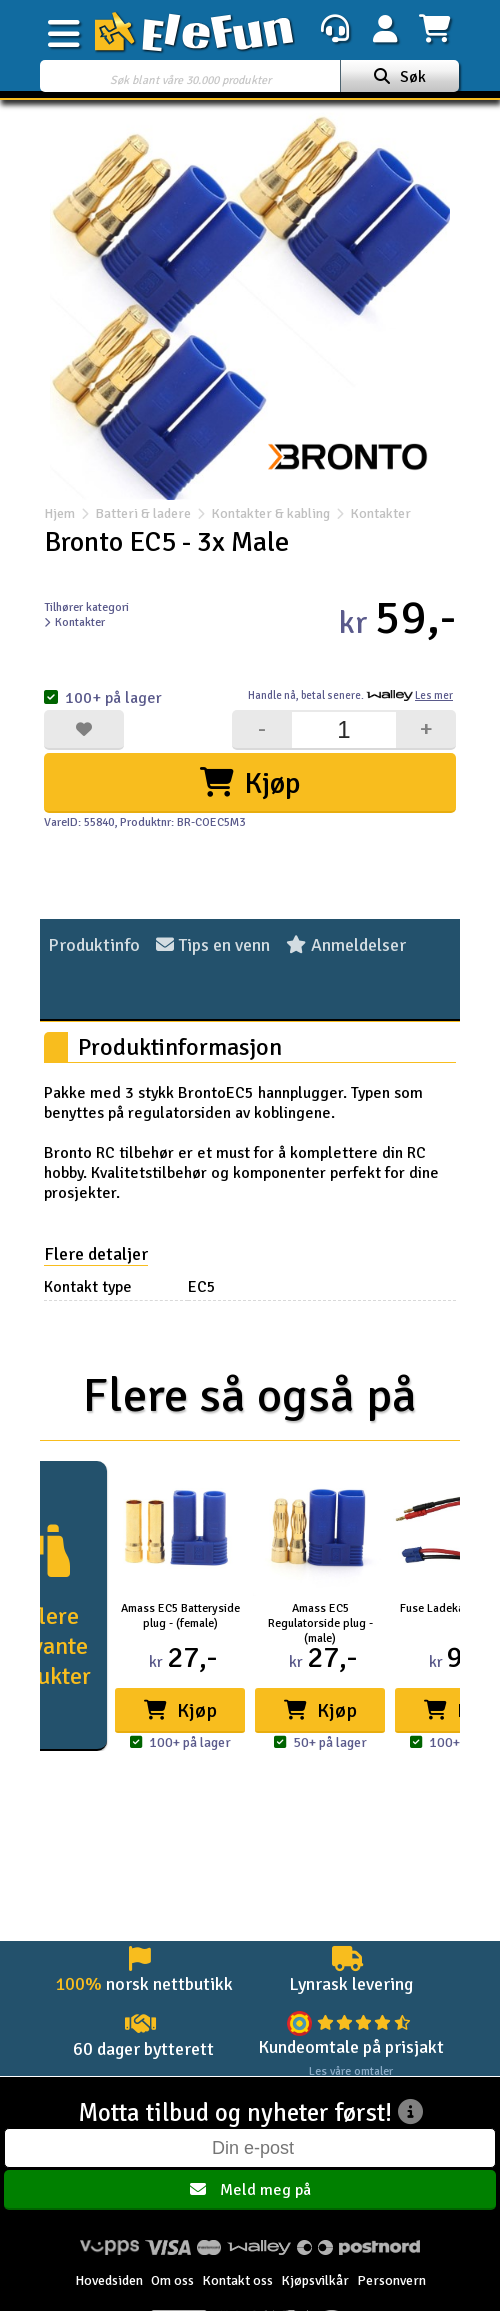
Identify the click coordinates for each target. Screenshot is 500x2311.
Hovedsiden (109, 2280)
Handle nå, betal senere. (350, 695)
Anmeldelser (346, 945)
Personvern (391, 2280)
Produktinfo (94, 945)
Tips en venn (213, 945)
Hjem (59, 513)
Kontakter (370, 513)
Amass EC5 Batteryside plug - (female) (180, 1616)
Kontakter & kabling (270, 513)
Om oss (172, 2280)
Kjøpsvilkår (315, 2280)
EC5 (202, 1287)
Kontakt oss (237, 2280)
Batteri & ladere (143, 513)
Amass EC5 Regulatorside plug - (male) (320, 1623)
